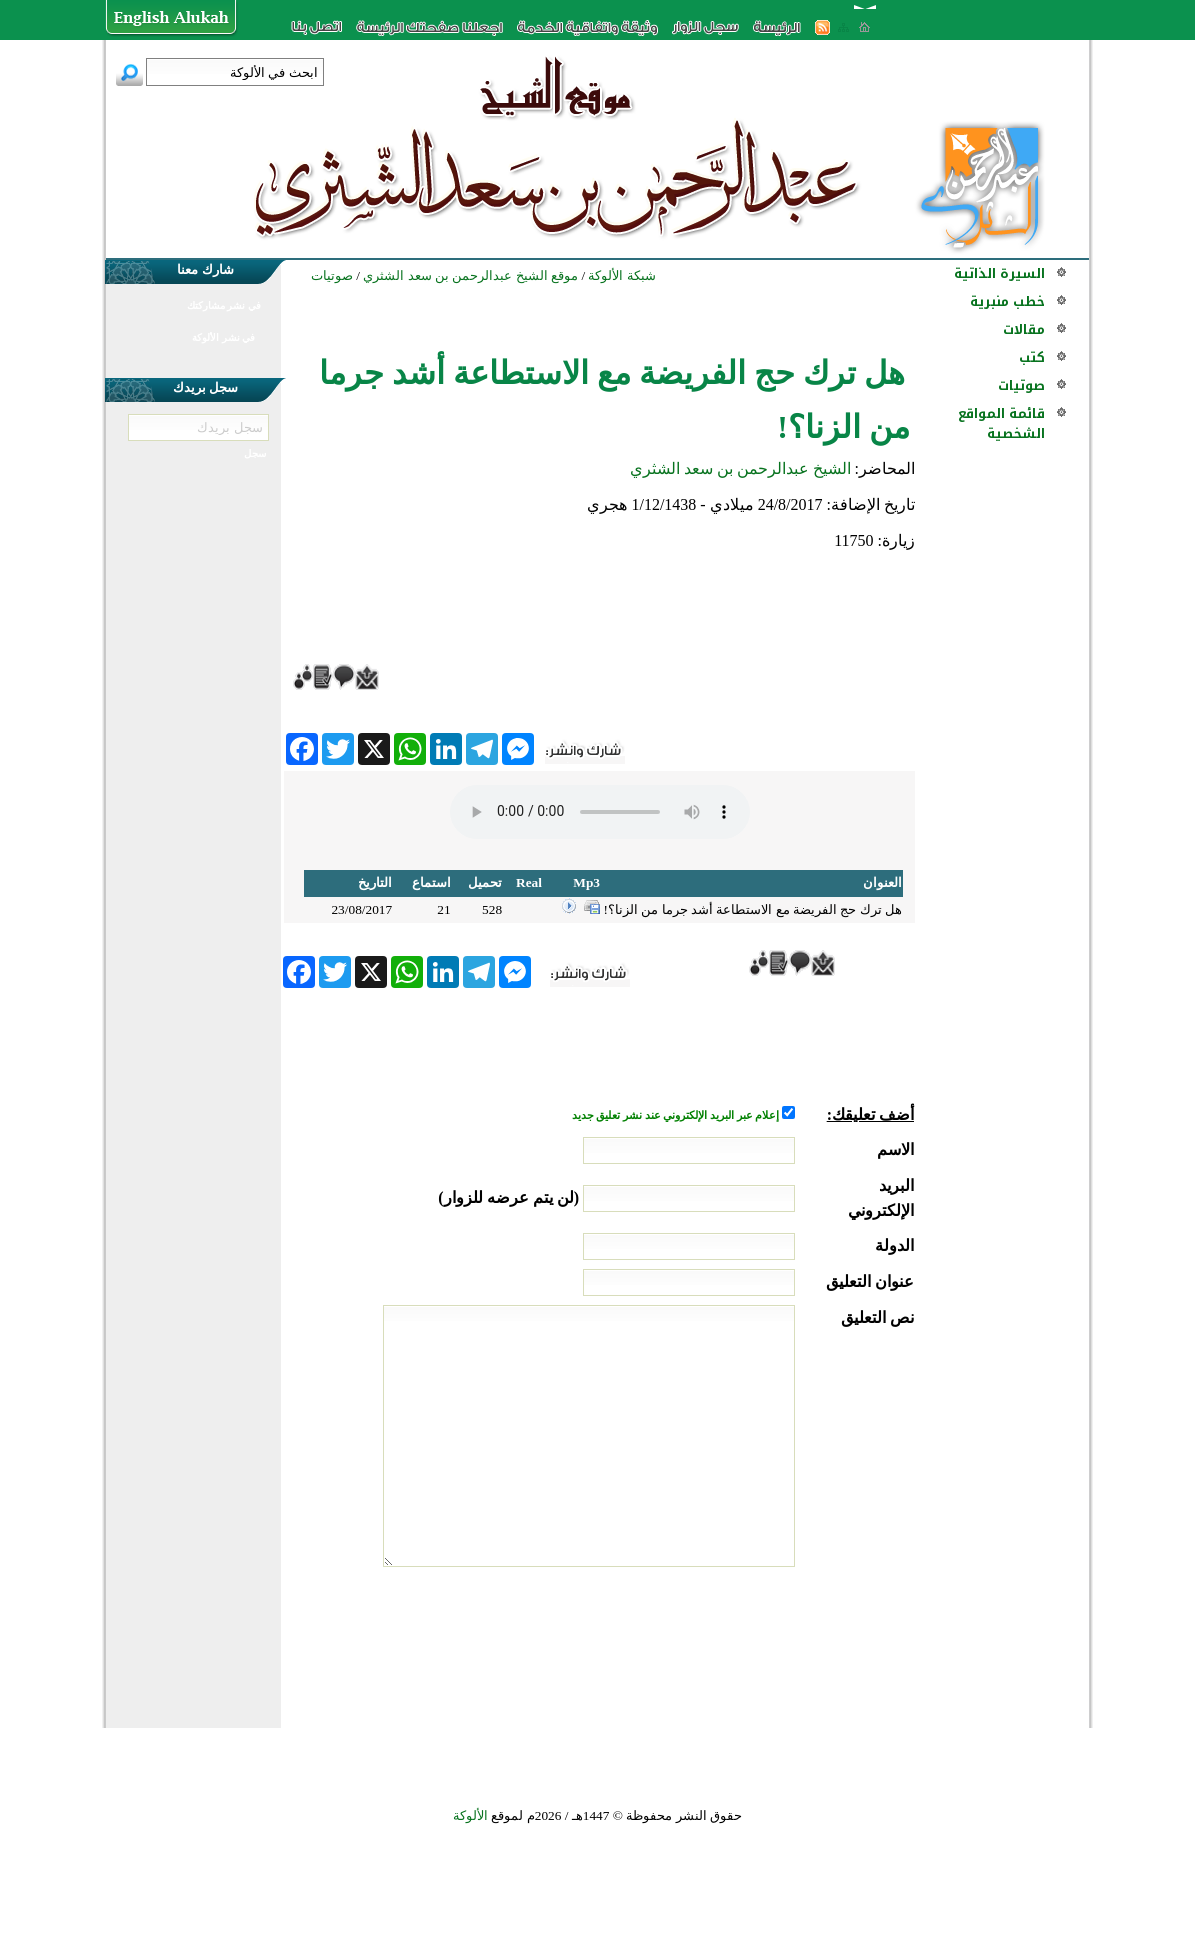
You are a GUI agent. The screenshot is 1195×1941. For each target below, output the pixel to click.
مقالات (1024, 329)
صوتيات (1021, 385)
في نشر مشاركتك (224, 305)
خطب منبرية (1007, 301)
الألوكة (470, 1815)
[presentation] (762, 1642)
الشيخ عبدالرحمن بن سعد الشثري (740, 468)
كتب (1032, 357)
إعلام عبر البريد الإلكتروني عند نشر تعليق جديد (677, 1115)
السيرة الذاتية (999, 273)
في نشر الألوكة (223, 337)
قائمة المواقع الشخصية (1001, 423)
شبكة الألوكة (621, 275)
